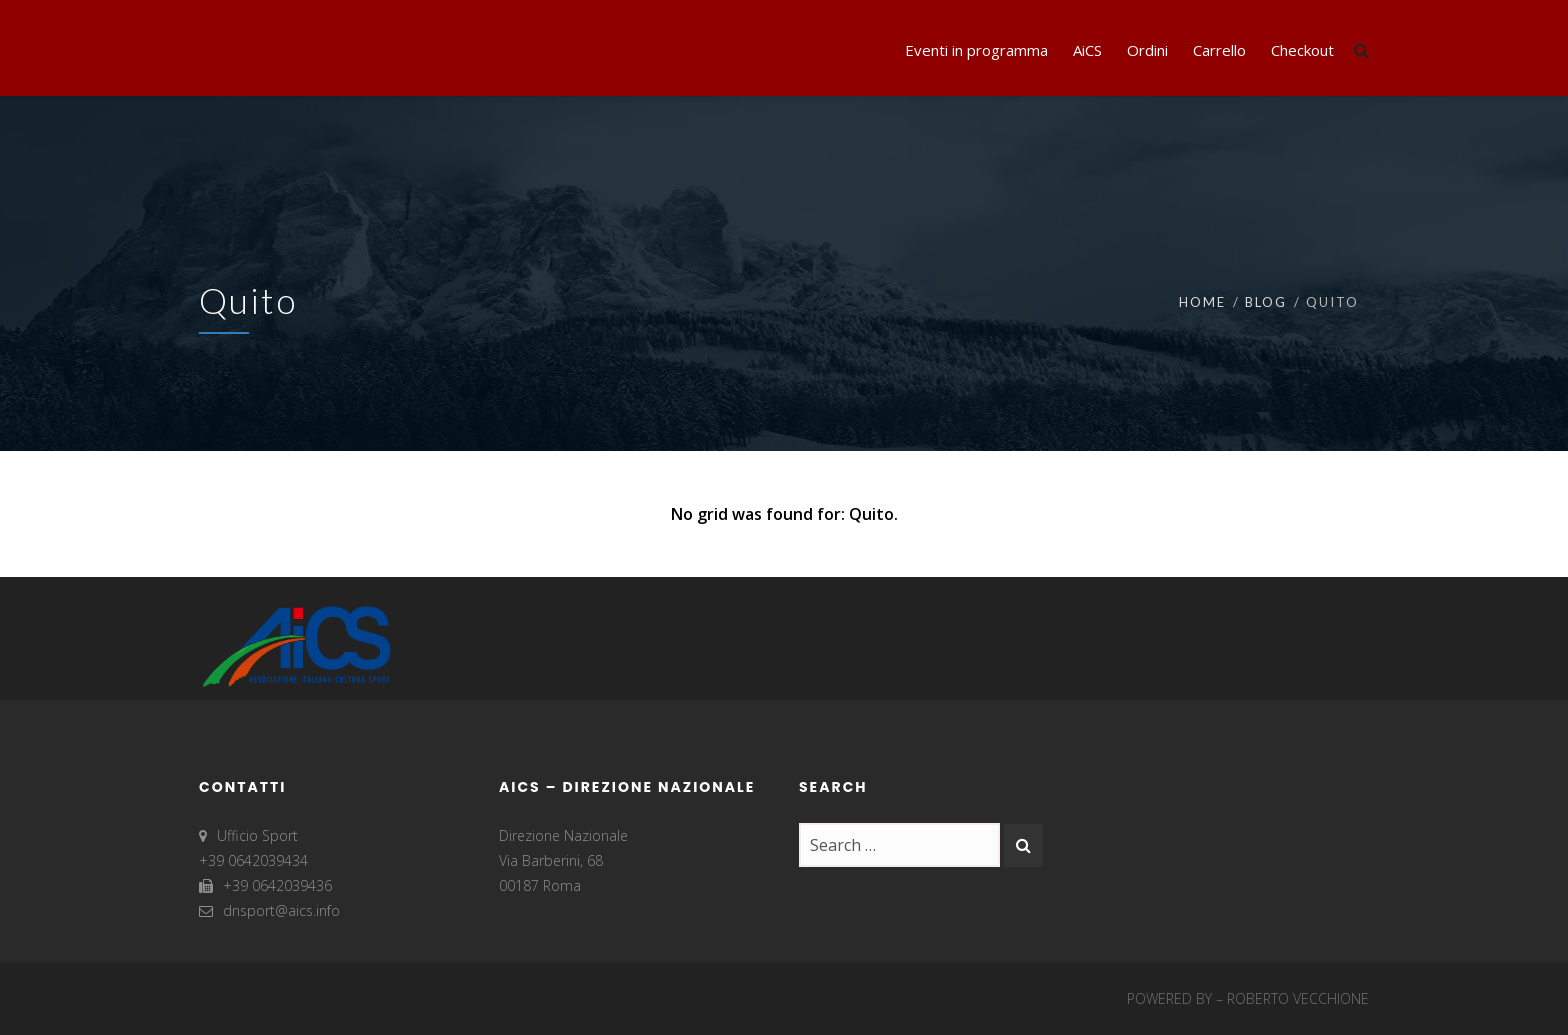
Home (1202, 302)
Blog (1266, 302)
